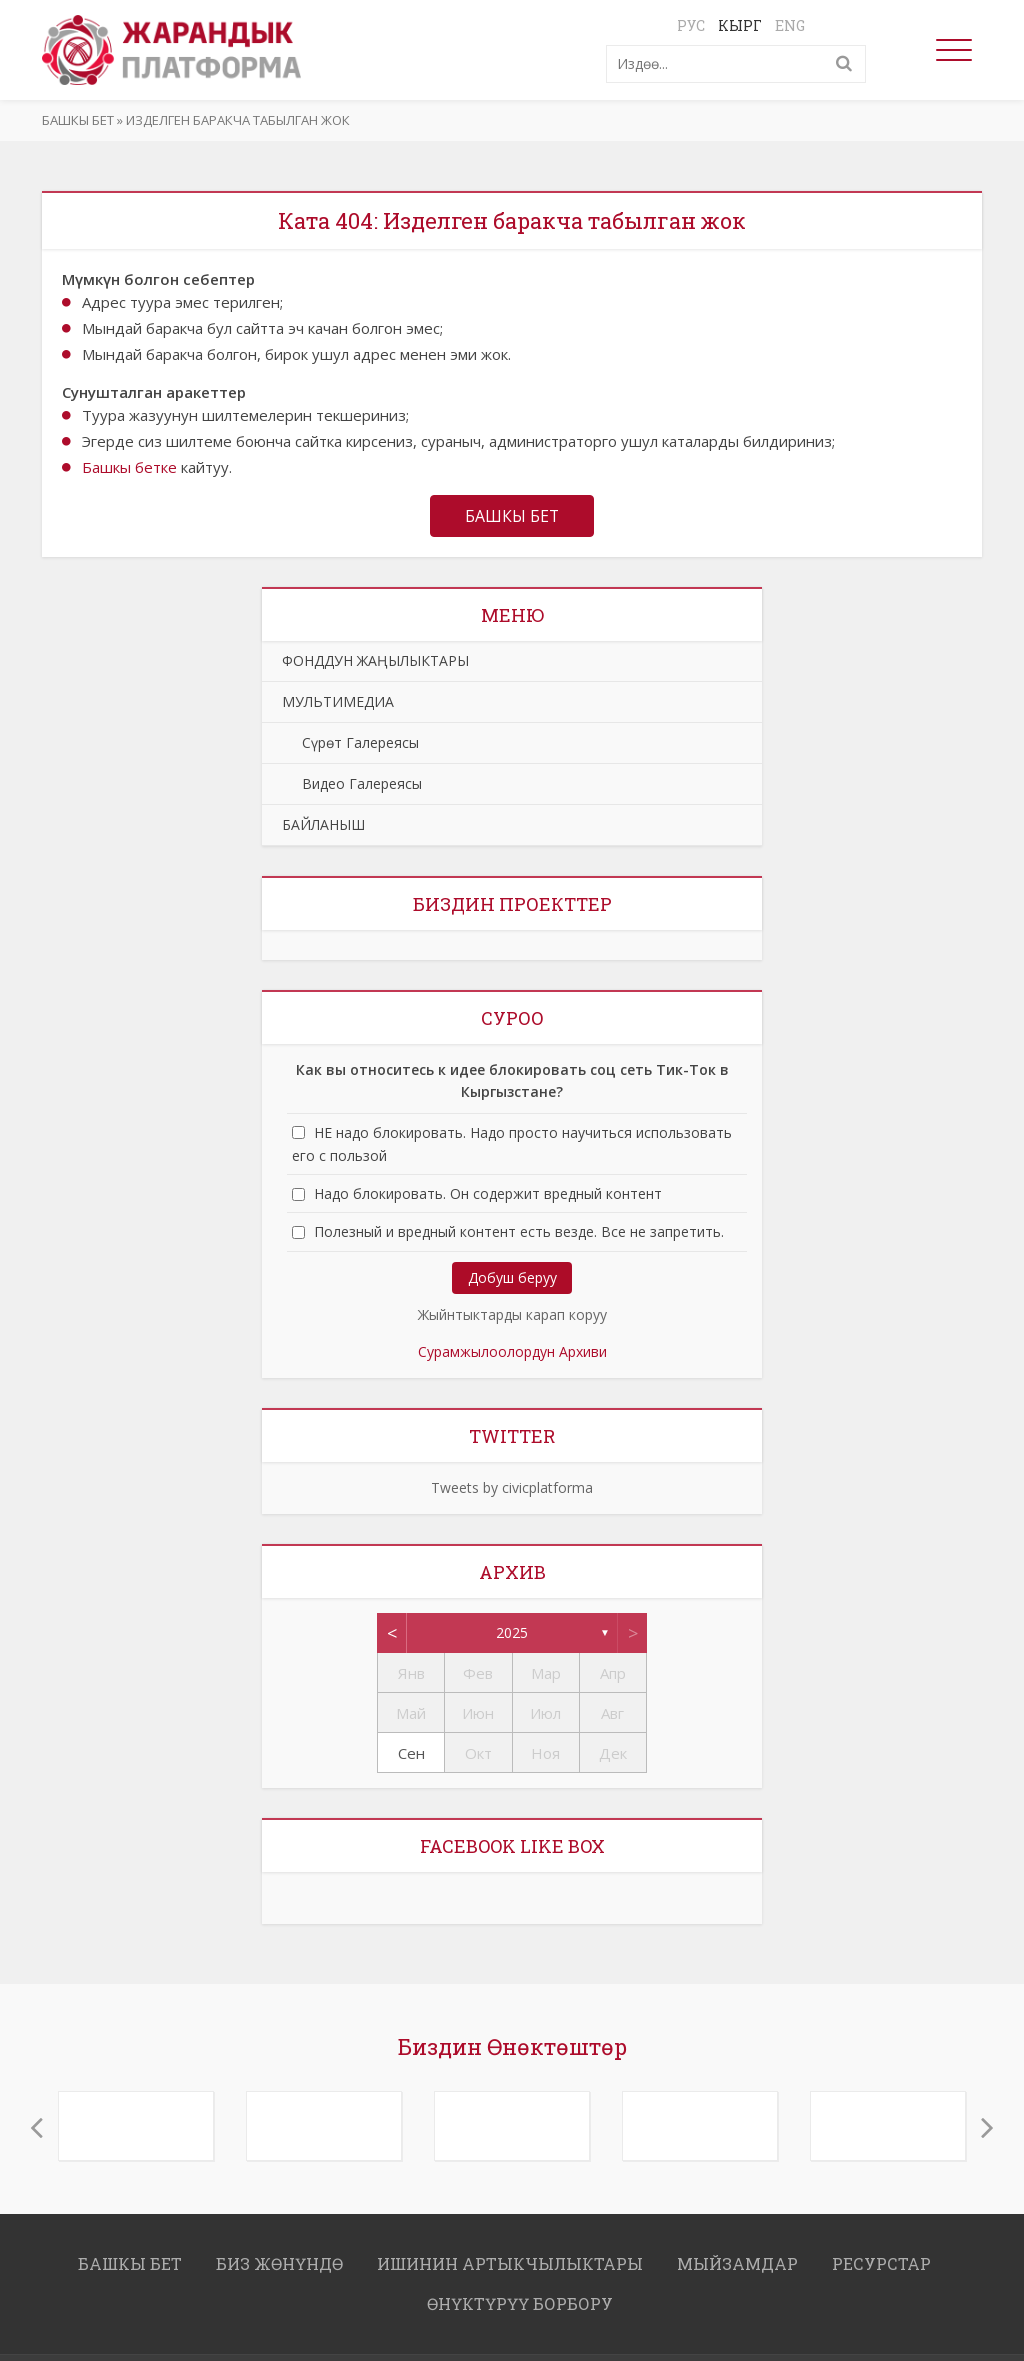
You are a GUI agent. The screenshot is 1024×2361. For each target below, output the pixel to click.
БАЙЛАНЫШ (323, 824)
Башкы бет (78, 120)
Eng (790, 25)
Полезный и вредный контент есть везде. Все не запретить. (519, 1232)
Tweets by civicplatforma (512, 1487)
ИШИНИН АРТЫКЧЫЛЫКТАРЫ (510, 2263)
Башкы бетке (129, 467)
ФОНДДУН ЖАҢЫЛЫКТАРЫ (375, 660)
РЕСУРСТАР (881, 2263)
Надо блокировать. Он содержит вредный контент (488, 1194)
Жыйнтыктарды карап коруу (512, 1314)
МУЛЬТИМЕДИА (338, 701)
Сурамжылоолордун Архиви (512, 1351)
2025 (512, 1632)
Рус (691, 25)
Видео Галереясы (352, 783)
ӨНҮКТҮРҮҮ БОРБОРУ (520, 2303)
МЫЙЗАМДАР (737, 2263)
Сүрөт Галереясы (350, 742)
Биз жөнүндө (279, 2263)
